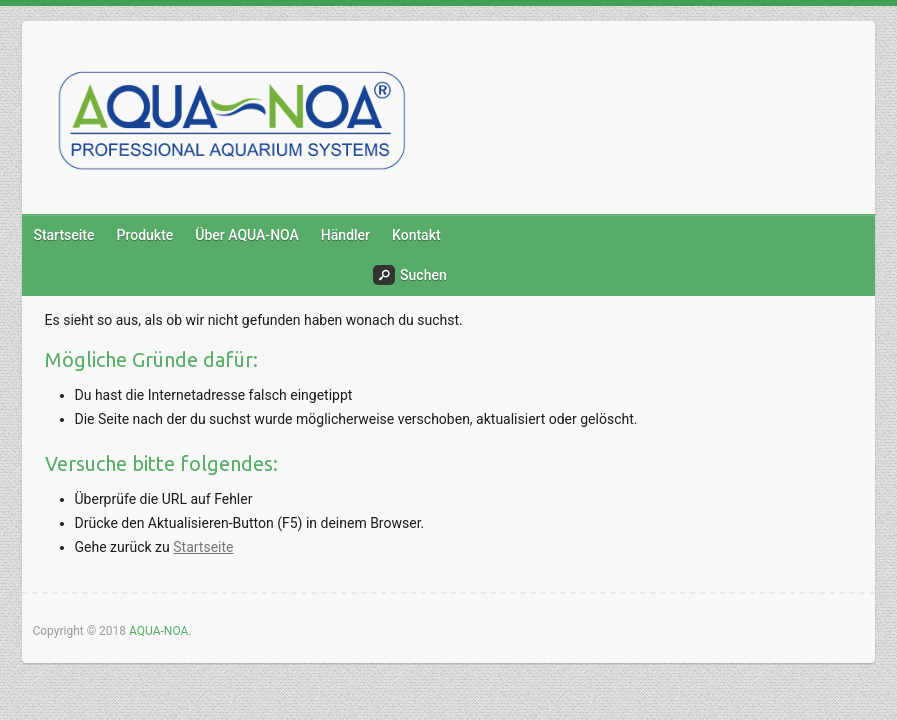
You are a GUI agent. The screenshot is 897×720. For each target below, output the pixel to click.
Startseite (63, 235)
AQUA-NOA (158, 631)
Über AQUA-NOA (247, 235)
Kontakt (416, 235)
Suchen (409, 275)
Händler (345, 235)
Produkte (145, 235)
